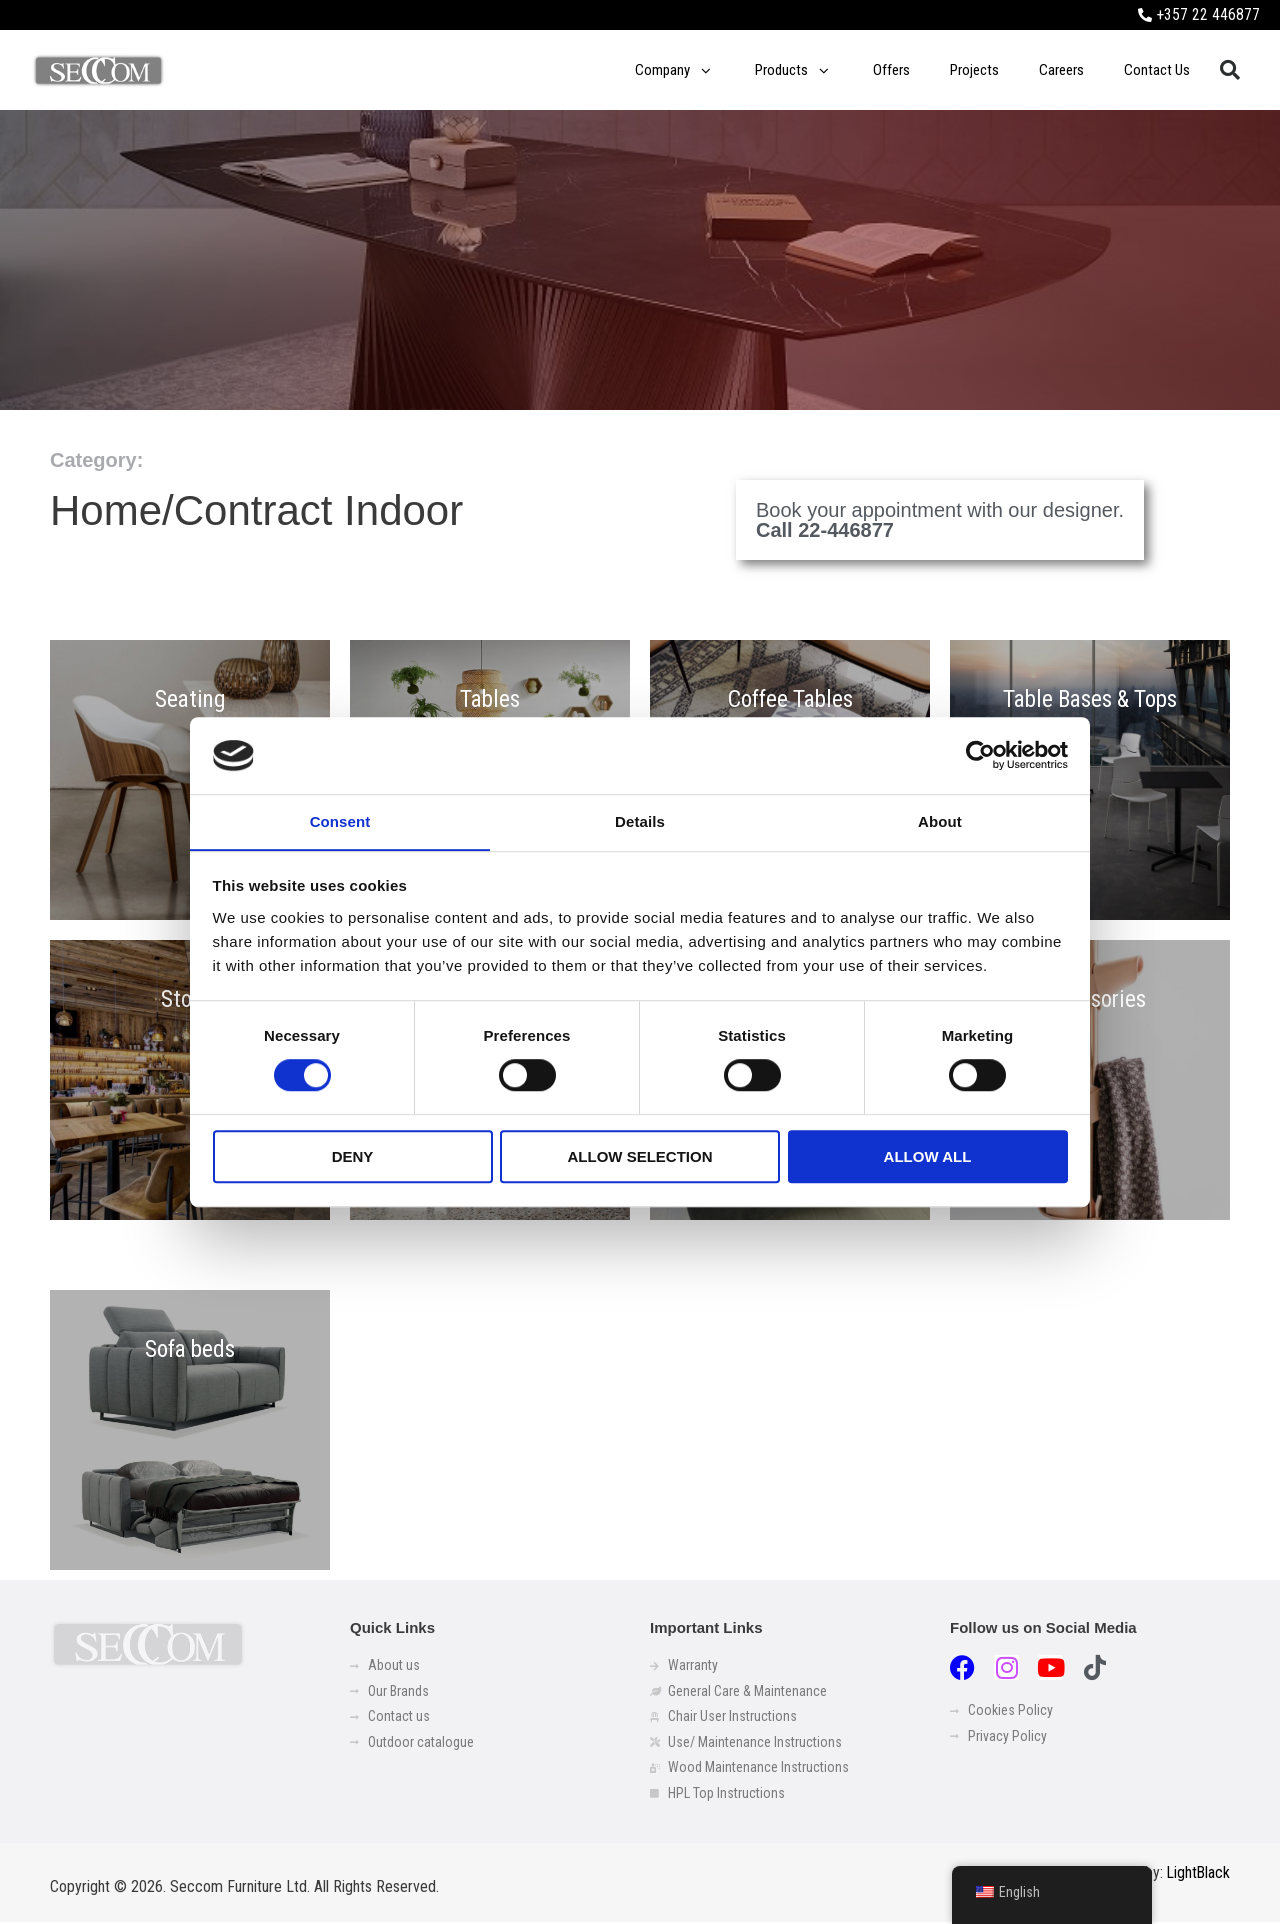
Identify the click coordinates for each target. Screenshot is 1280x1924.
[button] (1230, 71)
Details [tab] (640, 821)
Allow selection (640, 1156)
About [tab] (940, 821)
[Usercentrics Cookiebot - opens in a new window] (980, 755)
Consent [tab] (340, 821)
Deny (353, 1156)
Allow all (928, 1156)
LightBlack (1197, 1875)
